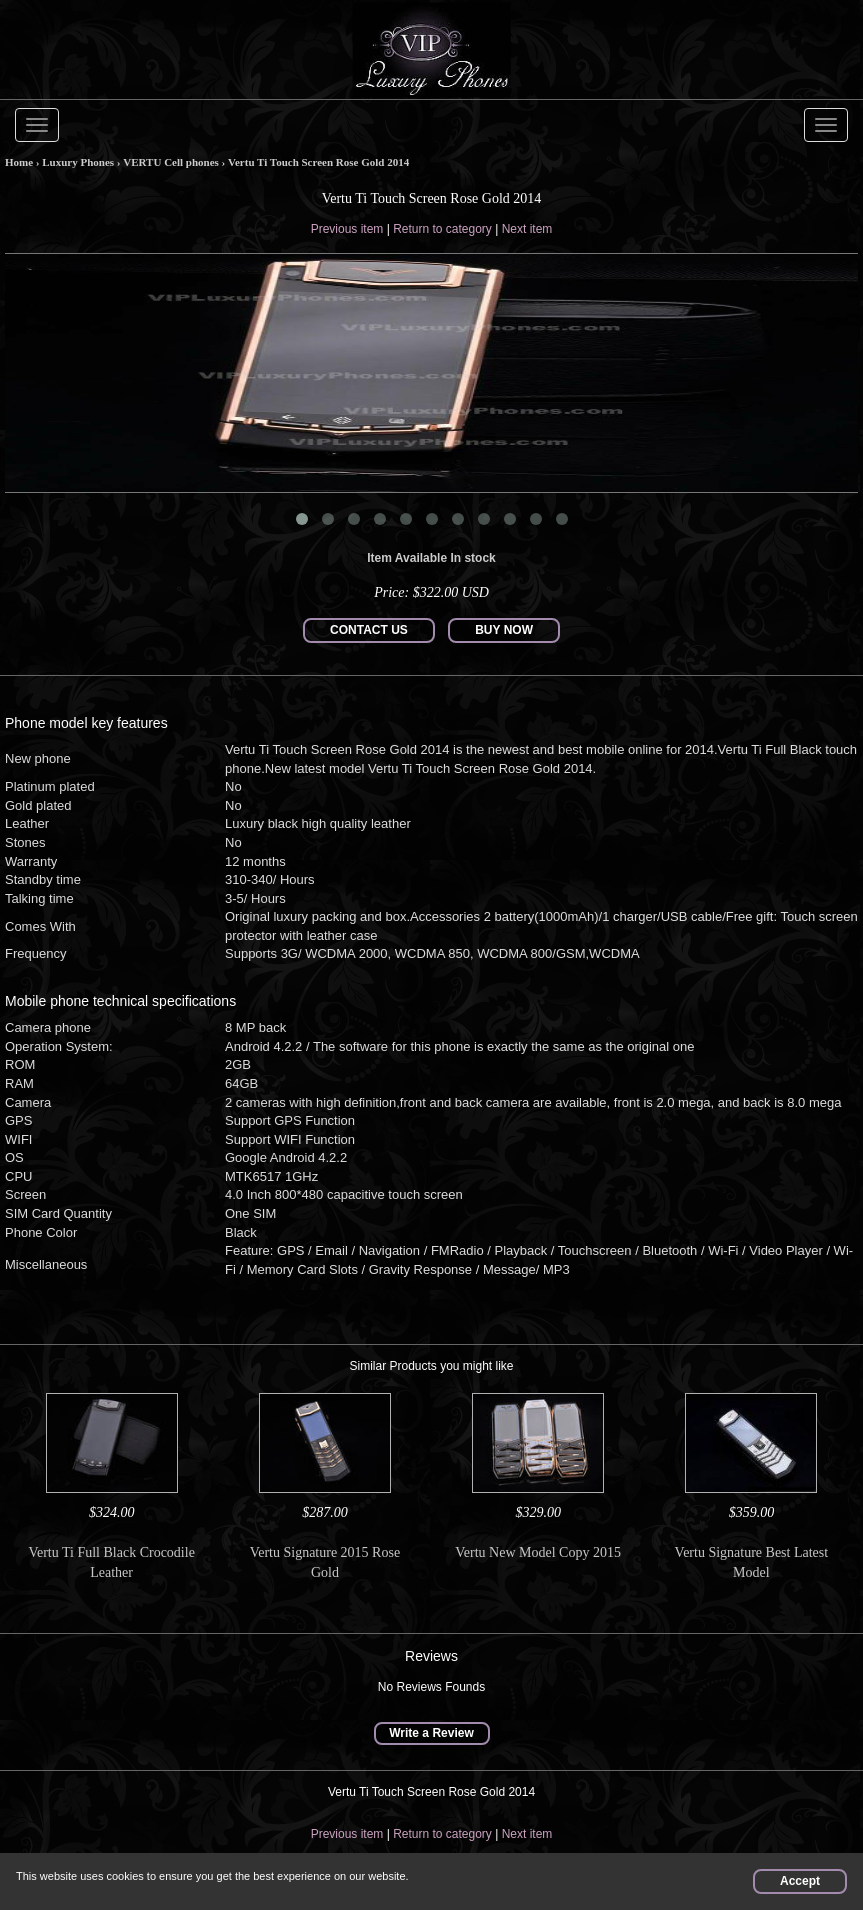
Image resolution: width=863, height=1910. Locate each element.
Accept (800, 1881)
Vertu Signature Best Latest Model (752, 1562)
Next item (527, 229)
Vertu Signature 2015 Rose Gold (325, 1562)
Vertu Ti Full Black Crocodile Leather (111, 1562)
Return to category (442, 229)
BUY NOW (504, 630)
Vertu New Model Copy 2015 (538, 1552)
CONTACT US (369, 630)
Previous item (347, 229)
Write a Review (431, 1733)
